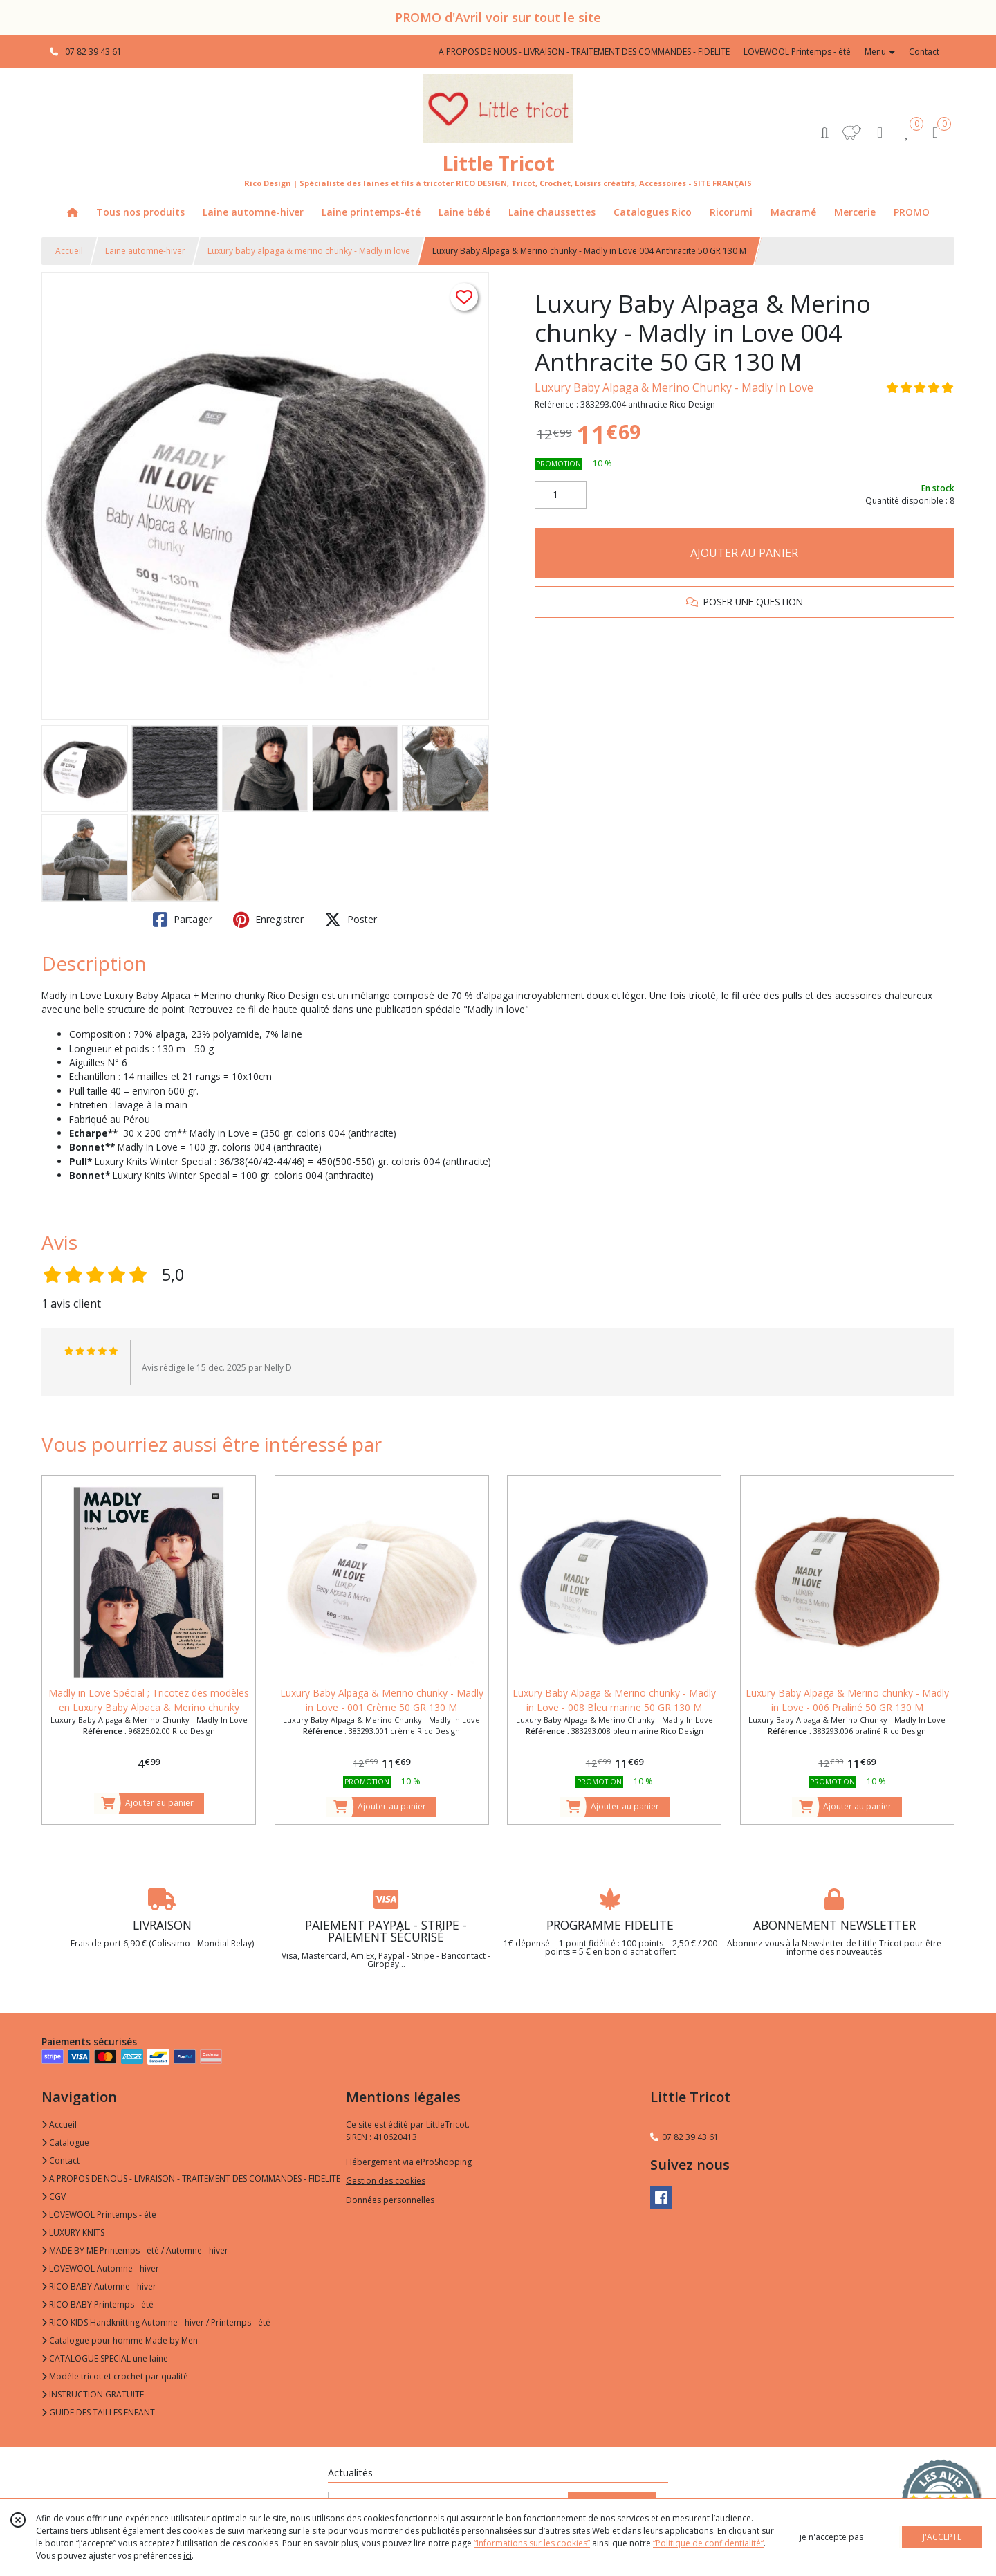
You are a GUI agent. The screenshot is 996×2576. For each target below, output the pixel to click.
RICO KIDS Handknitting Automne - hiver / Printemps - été (156, 2322)
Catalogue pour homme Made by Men (120, 2340)
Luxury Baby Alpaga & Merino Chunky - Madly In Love (674, 387)
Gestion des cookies (385, 2180)
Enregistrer (268, 919)
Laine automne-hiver (145, 251)
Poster (350, 919)
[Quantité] (561, 495)
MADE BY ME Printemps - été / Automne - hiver (135, 2250)
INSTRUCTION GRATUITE (93, 2394)
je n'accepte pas (831, 2537)
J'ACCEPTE (942, 2537)
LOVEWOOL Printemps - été (99, 2214)
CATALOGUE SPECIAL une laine (105, 2358)
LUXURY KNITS (73, 2232)
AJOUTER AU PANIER (744, 552)
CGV (54, 2196)
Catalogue (65, 2142)
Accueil (69, 251)
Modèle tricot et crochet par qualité (115, 2376)
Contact (924, 51)
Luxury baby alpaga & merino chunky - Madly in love (309, 251)
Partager (182, 919)
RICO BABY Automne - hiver (99, 2286)
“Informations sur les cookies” (532, 2543)
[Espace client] (880, 131)
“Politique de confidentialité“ (708, 2543)
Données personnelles (390, 2200)
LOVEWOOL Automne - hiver (100, 2268)
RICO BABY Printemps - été (98, 2304)
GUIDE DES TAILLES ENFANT (98, 2412)
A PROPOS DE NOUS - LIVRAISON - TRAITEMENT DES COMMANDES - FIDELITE (191, 2178)
